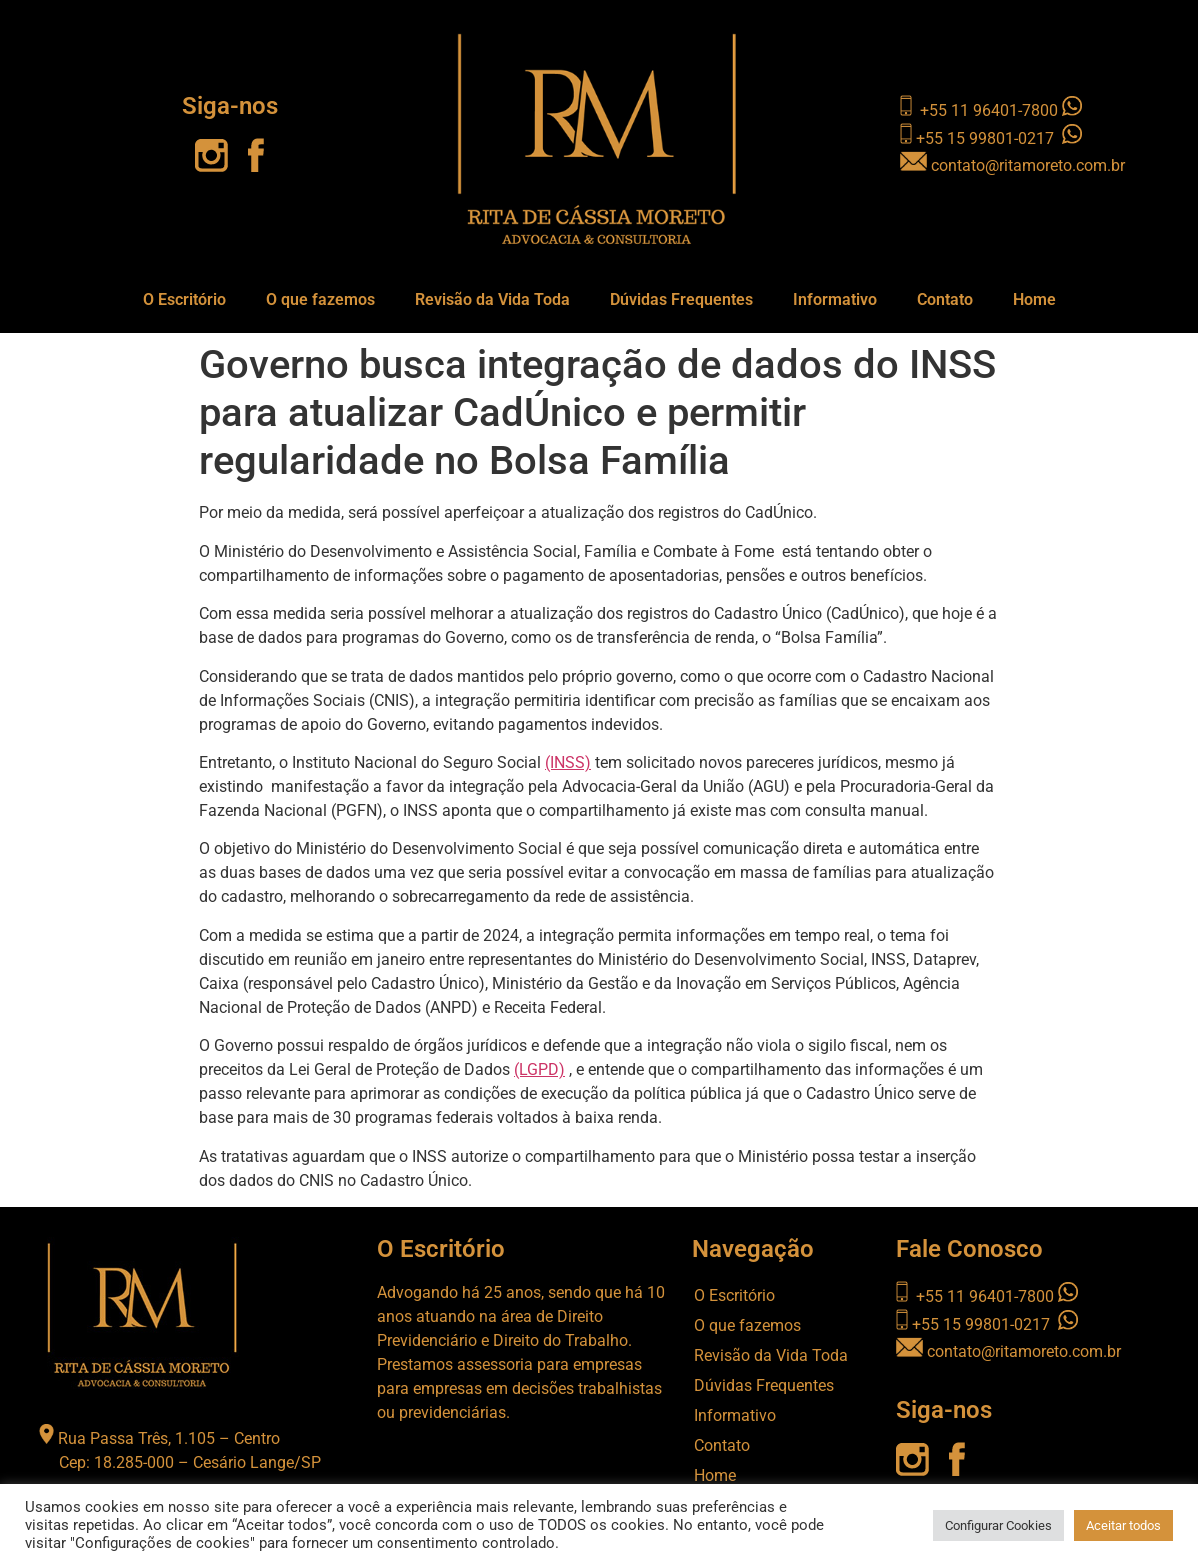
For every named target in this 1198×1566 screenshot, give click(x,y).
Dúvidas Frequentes (681, 299)
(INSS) (568, 762)
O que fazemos (320, 299)
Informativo (835, 299)
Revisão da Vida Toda (492, 299)
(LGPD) (539, 1069)
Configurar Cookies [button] (998, 1525)
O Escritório (184, 299)
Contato (945, 299)
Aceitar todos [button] (1123, 1525)
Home (1034, 299)
